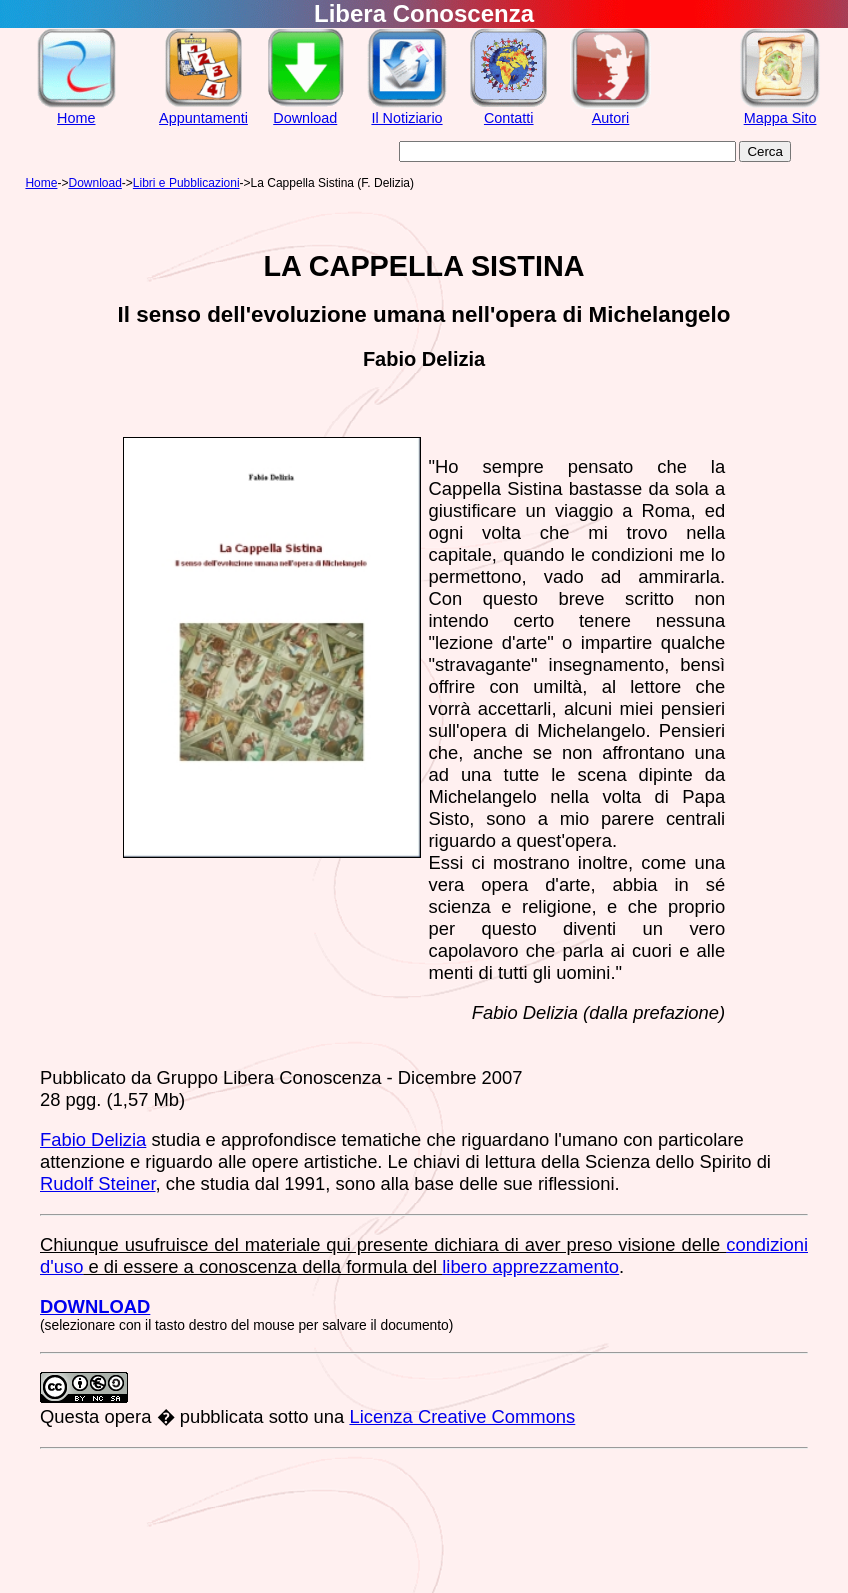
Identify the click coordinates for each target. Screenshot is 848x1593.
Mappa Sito (780, 118)
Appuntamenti (203, 118)
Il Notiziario (406, 118)
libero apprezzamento (530, 1266)
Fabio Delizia (93, 1139)
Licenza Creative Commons (462, 1416)
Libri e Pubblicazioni (186, 183)
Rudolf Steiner (98, 1183)
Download (305, 118)
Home (76, 118)
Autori (611, 118)
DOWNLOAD (95, 1306)
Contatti (509, 118)
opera (127, 1416)
